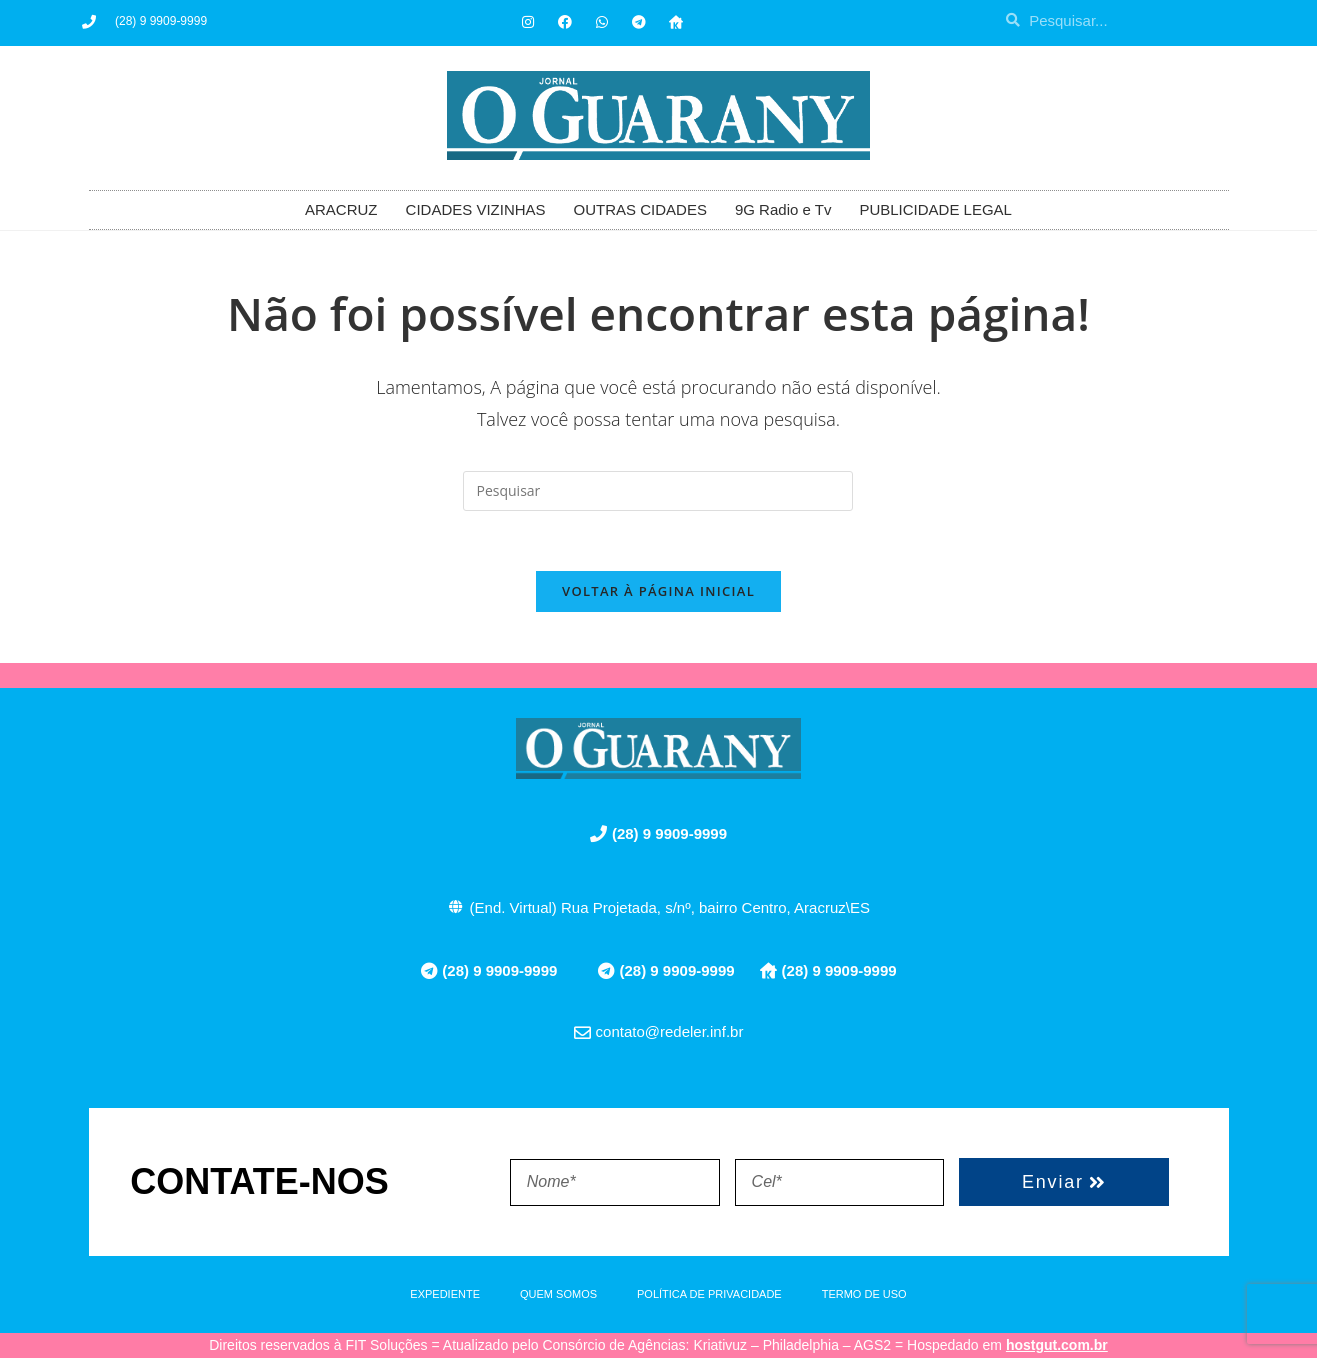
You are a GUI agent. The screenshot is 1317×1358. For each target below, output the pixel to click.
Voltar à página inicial (658, 592)
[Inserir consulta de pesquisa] (658, 491)
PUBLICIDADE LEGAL (935, 209)
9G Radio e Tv (783, 209)
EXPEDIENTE (445, 1294)
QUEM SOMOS (558, 1294)
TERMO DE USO (864, 1294)
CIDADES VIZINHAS (476, 209)
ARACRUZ (341, 209)
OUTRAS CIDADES (640, 209)
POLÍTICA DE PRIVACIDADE (709, 1294)
